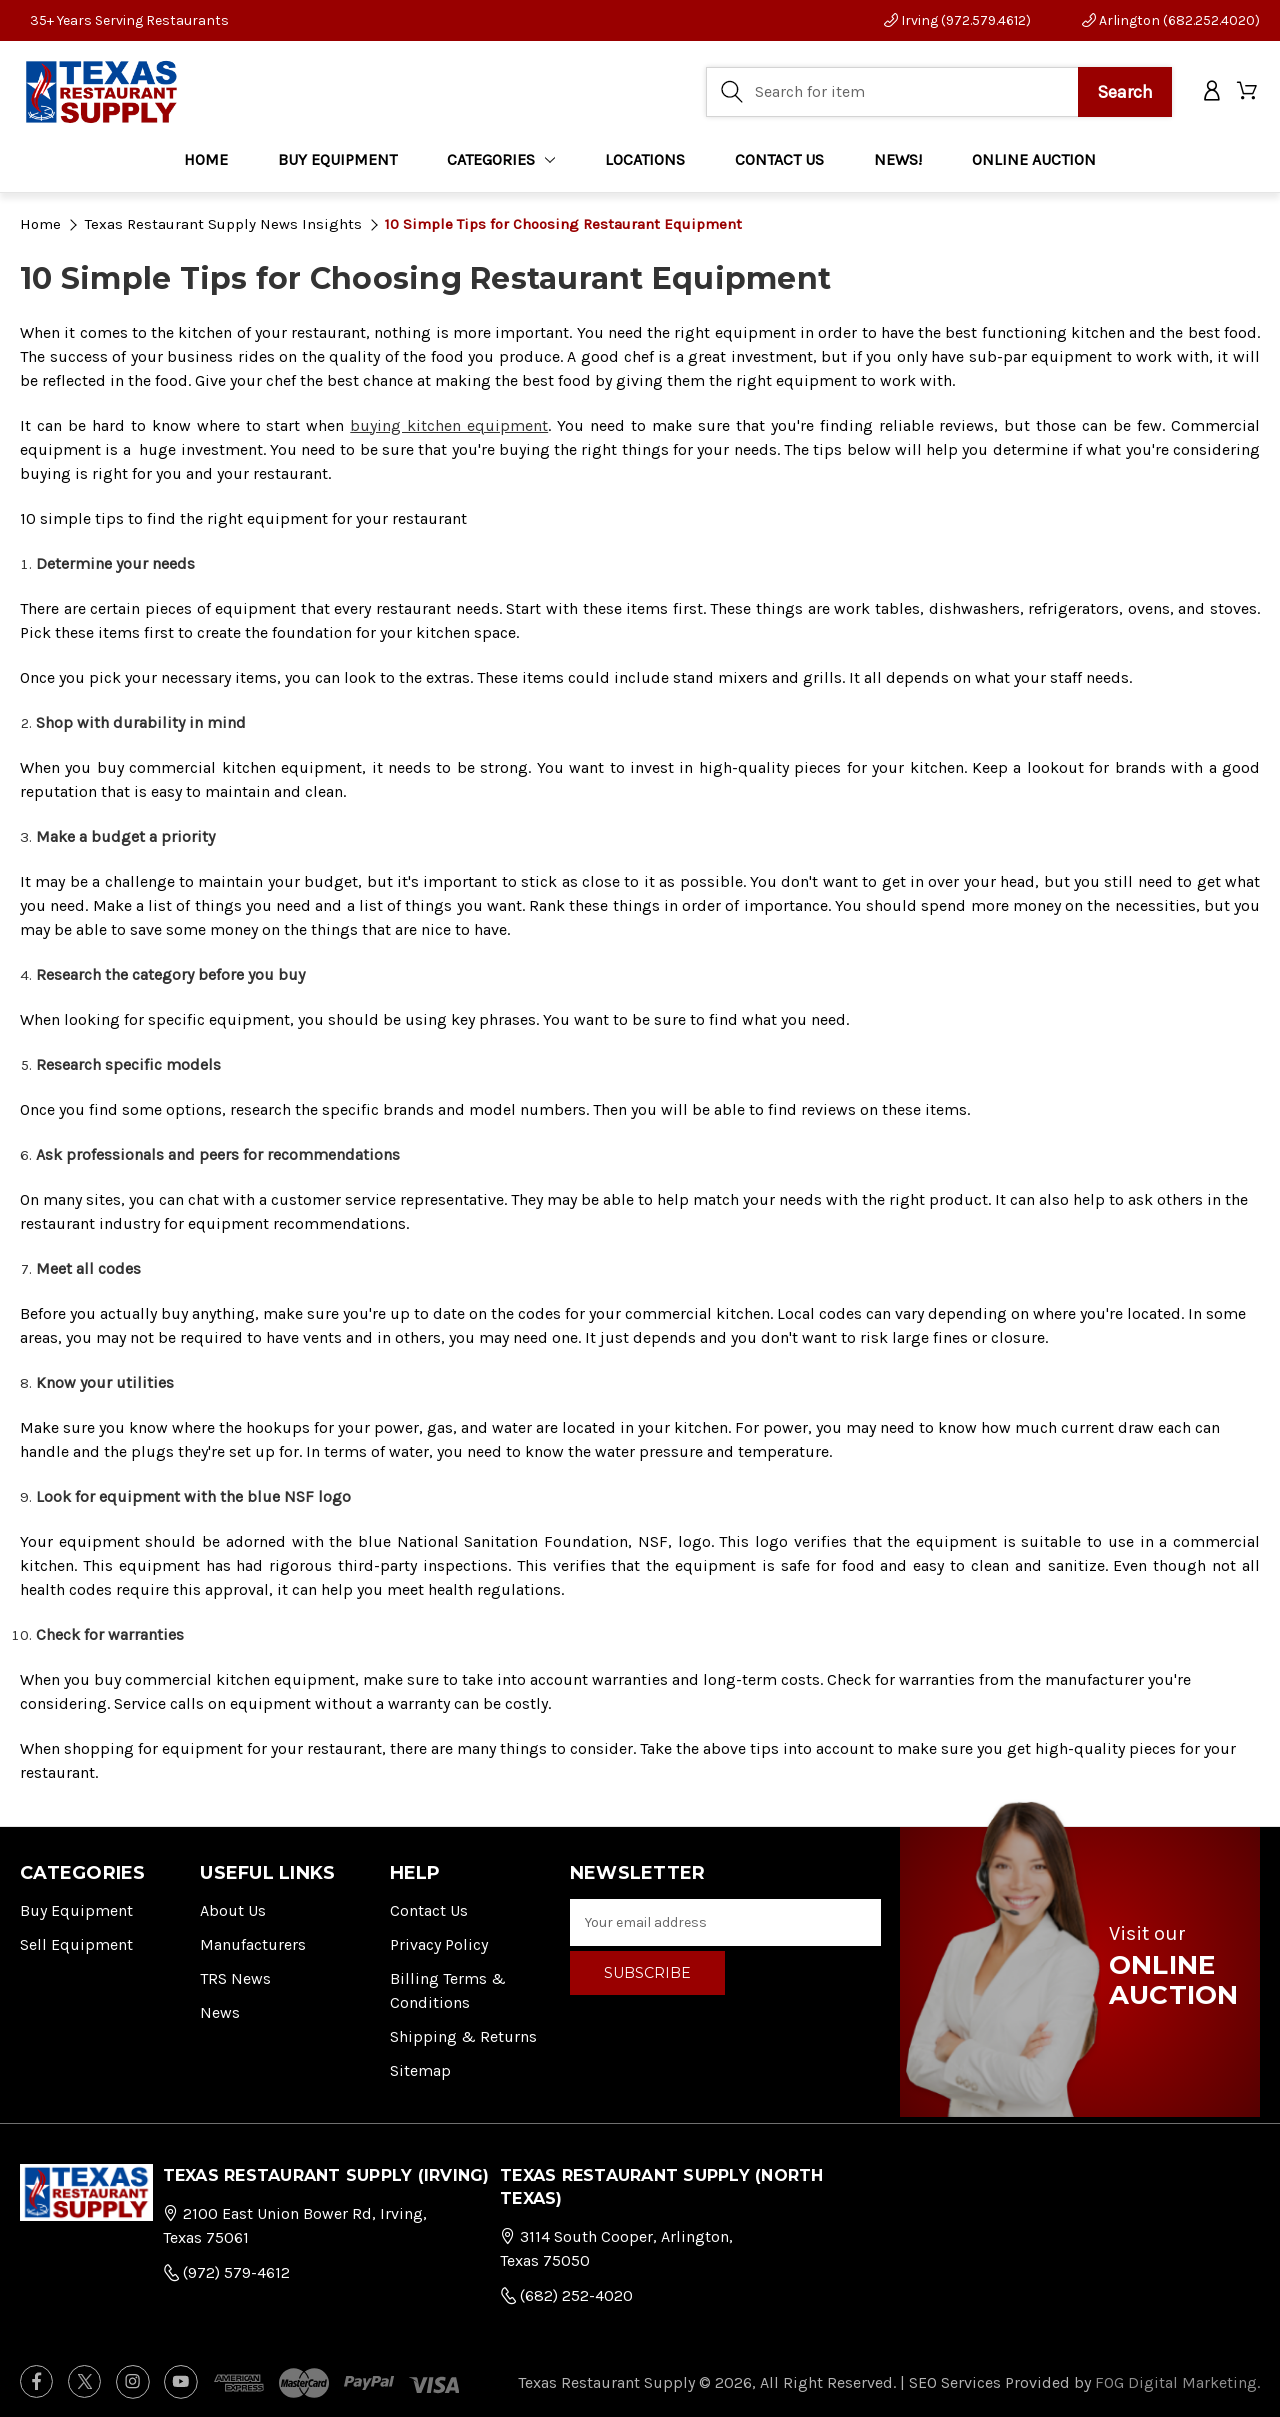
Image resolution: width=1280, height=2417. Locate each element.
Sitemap (420, 2070)
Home (206, 159)
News (220, 2012)
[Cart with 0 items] (1248, 92)
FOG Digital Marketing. (1177, 2382)
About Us (233, 1910)
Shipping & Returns (463, 2036)
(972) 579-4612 (226, 2272)
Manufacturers (253, 1944)
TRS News (235, 1978)
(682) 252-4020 (566, 2295)
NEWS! (898, 159)
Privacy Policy (439, 1944)
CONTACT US (779, 159)
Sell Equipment (76, 1944)
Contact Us (429, 1910)
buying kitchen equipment (449, 425)
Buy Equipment (76, 1910)
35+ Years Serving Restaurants (129, 20)
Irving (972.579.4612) (957, 20)
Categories (501, 159)
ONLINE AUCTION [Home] (1034, 159)
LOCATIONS (645, 159)
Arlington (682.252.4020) (1171, 20)
